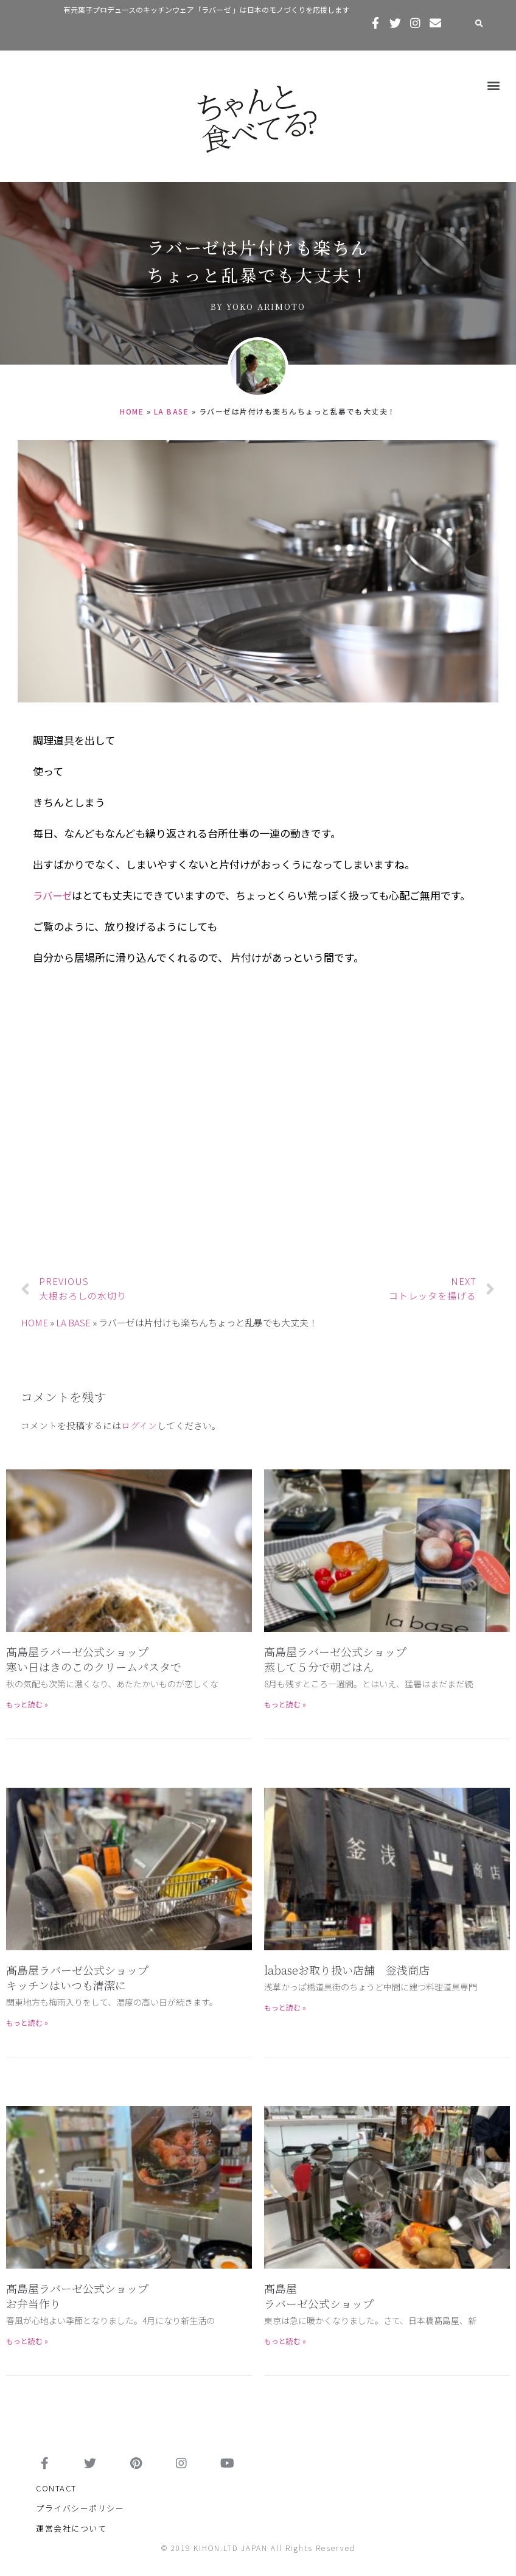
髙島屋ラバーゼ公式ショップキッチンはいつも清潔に (77, 1977)
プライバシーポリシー (80, 2508)
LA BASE (171, 411)
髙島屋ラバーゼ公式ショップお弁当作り (77, 2295)
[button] (494, 85)
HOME (132, 411)
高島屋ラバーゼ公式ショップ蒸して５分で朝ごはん (335, 1659)
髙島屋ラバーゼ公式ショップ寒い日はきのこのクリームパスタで (93, 1659)
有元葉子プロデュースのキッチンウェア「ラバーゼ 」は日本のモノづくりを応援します (206, 9)
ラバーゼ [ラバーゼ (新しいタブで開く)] (53, 895)
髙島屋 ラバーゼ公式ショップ (319, 2295)
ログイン (139, 1425)
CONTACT (56, 2488)
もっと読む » (27, 1704)
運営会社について (71, 2528)
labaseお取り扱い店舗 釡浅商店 (347, 1970)
